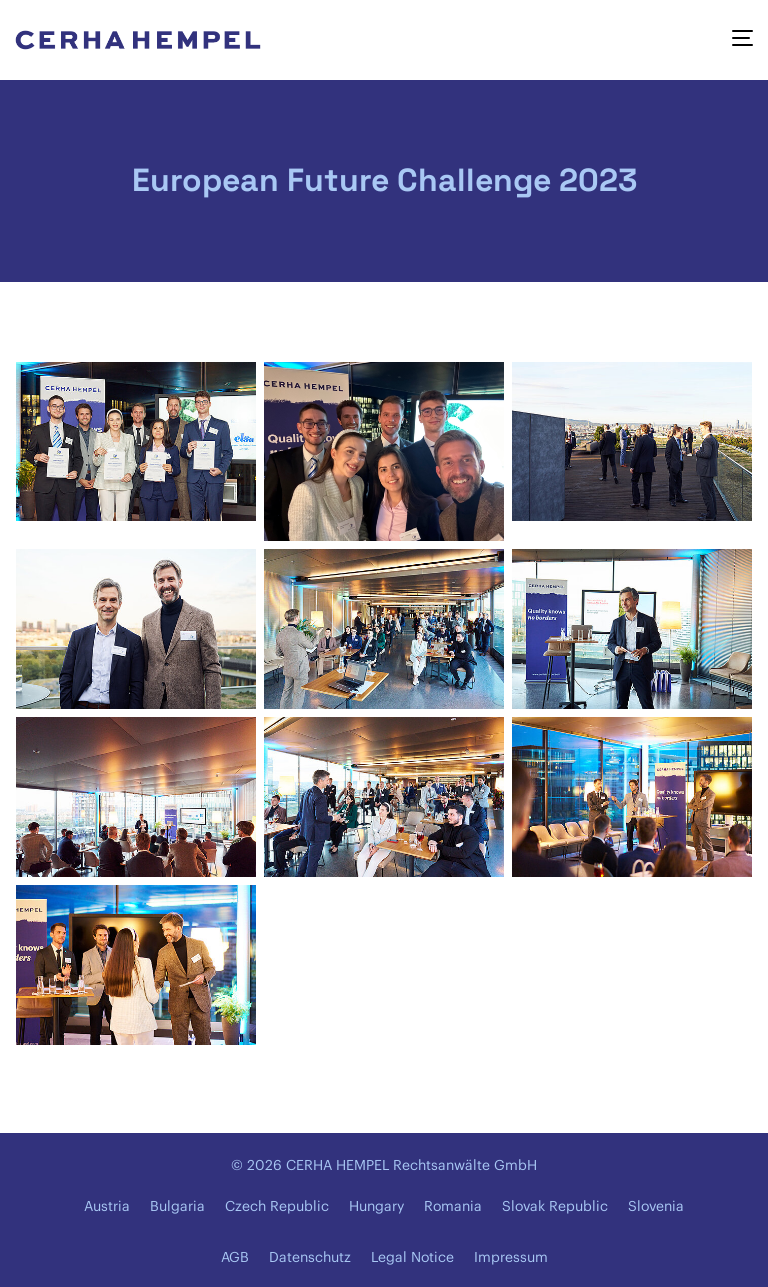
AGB (235, 1257)
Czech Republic (277, 1206)
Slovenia (656, 1206)
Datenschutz (310, 1257)
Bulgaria (177, 1206)
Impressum (511, 1257)
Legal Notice (412, 1257)
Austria (107, 1206)
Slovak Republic (555, 1206)
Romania (453, 1206)
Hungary (376, 1206)
